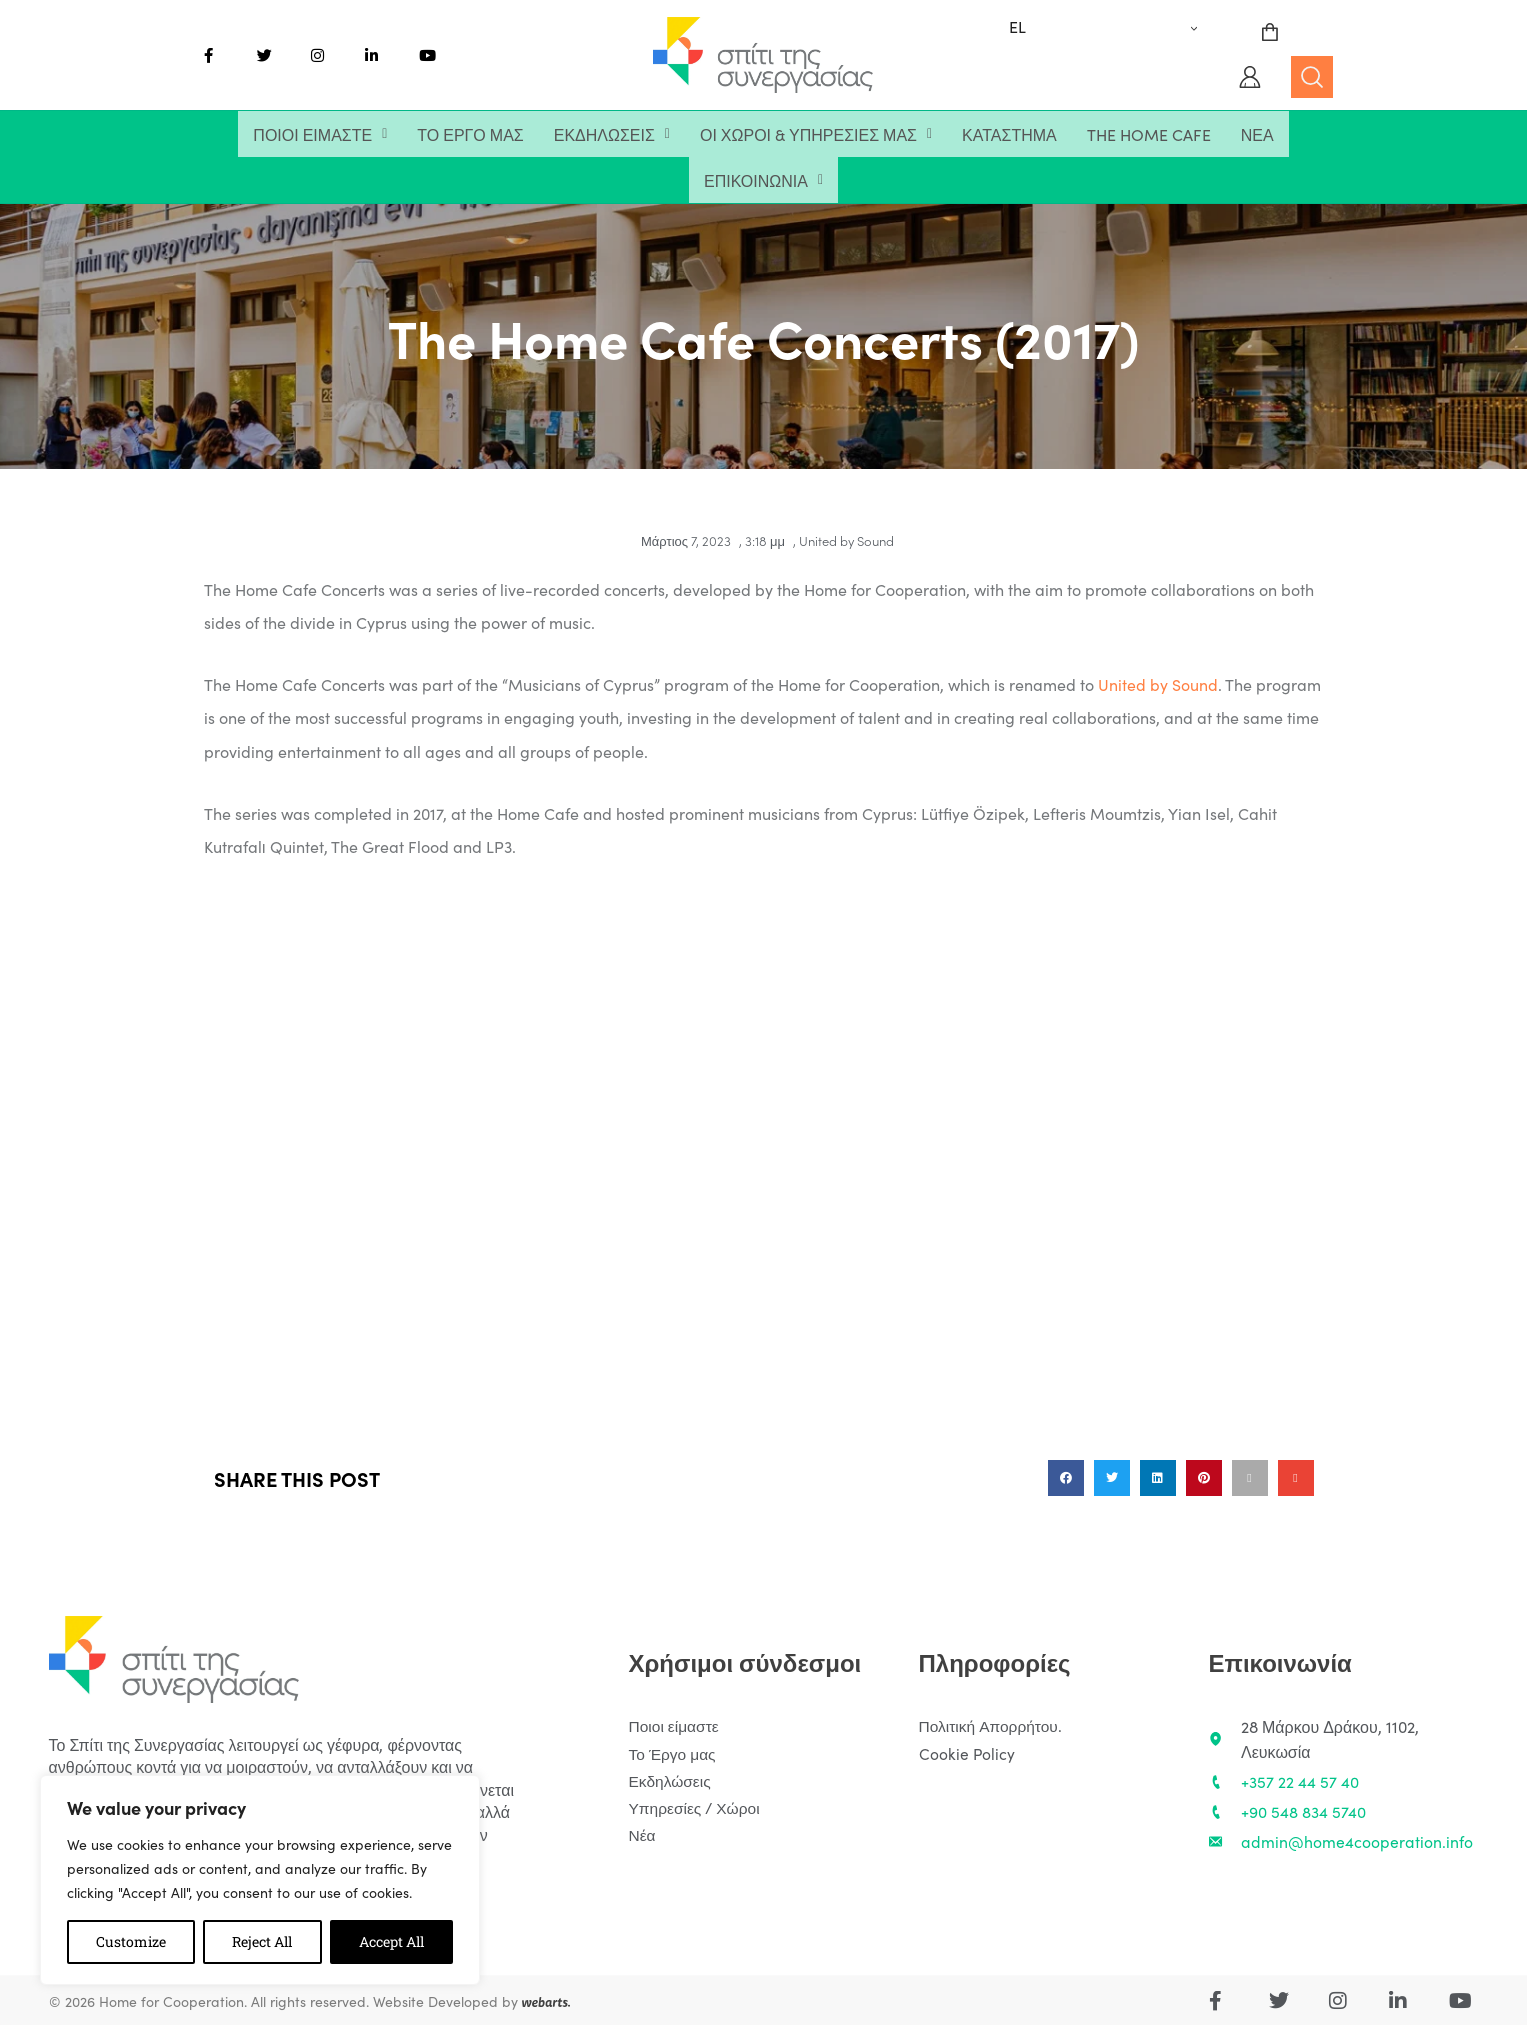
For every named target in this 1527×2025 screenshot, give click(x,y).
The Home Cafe (1149, 134)
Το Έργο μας (470, 134)
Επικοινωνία (763, 180)
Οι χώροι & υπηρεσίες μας (816, 134)
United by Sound (846, 539)
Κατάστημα (1009, 134)
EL (1017, 26)
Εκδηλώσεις (612, 134)
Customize (131, 1941)
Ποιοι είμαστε (320, 134)
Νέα (1257, 134)
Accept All (391, 1941)
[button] (320, 134)
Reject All (262, 1941)
